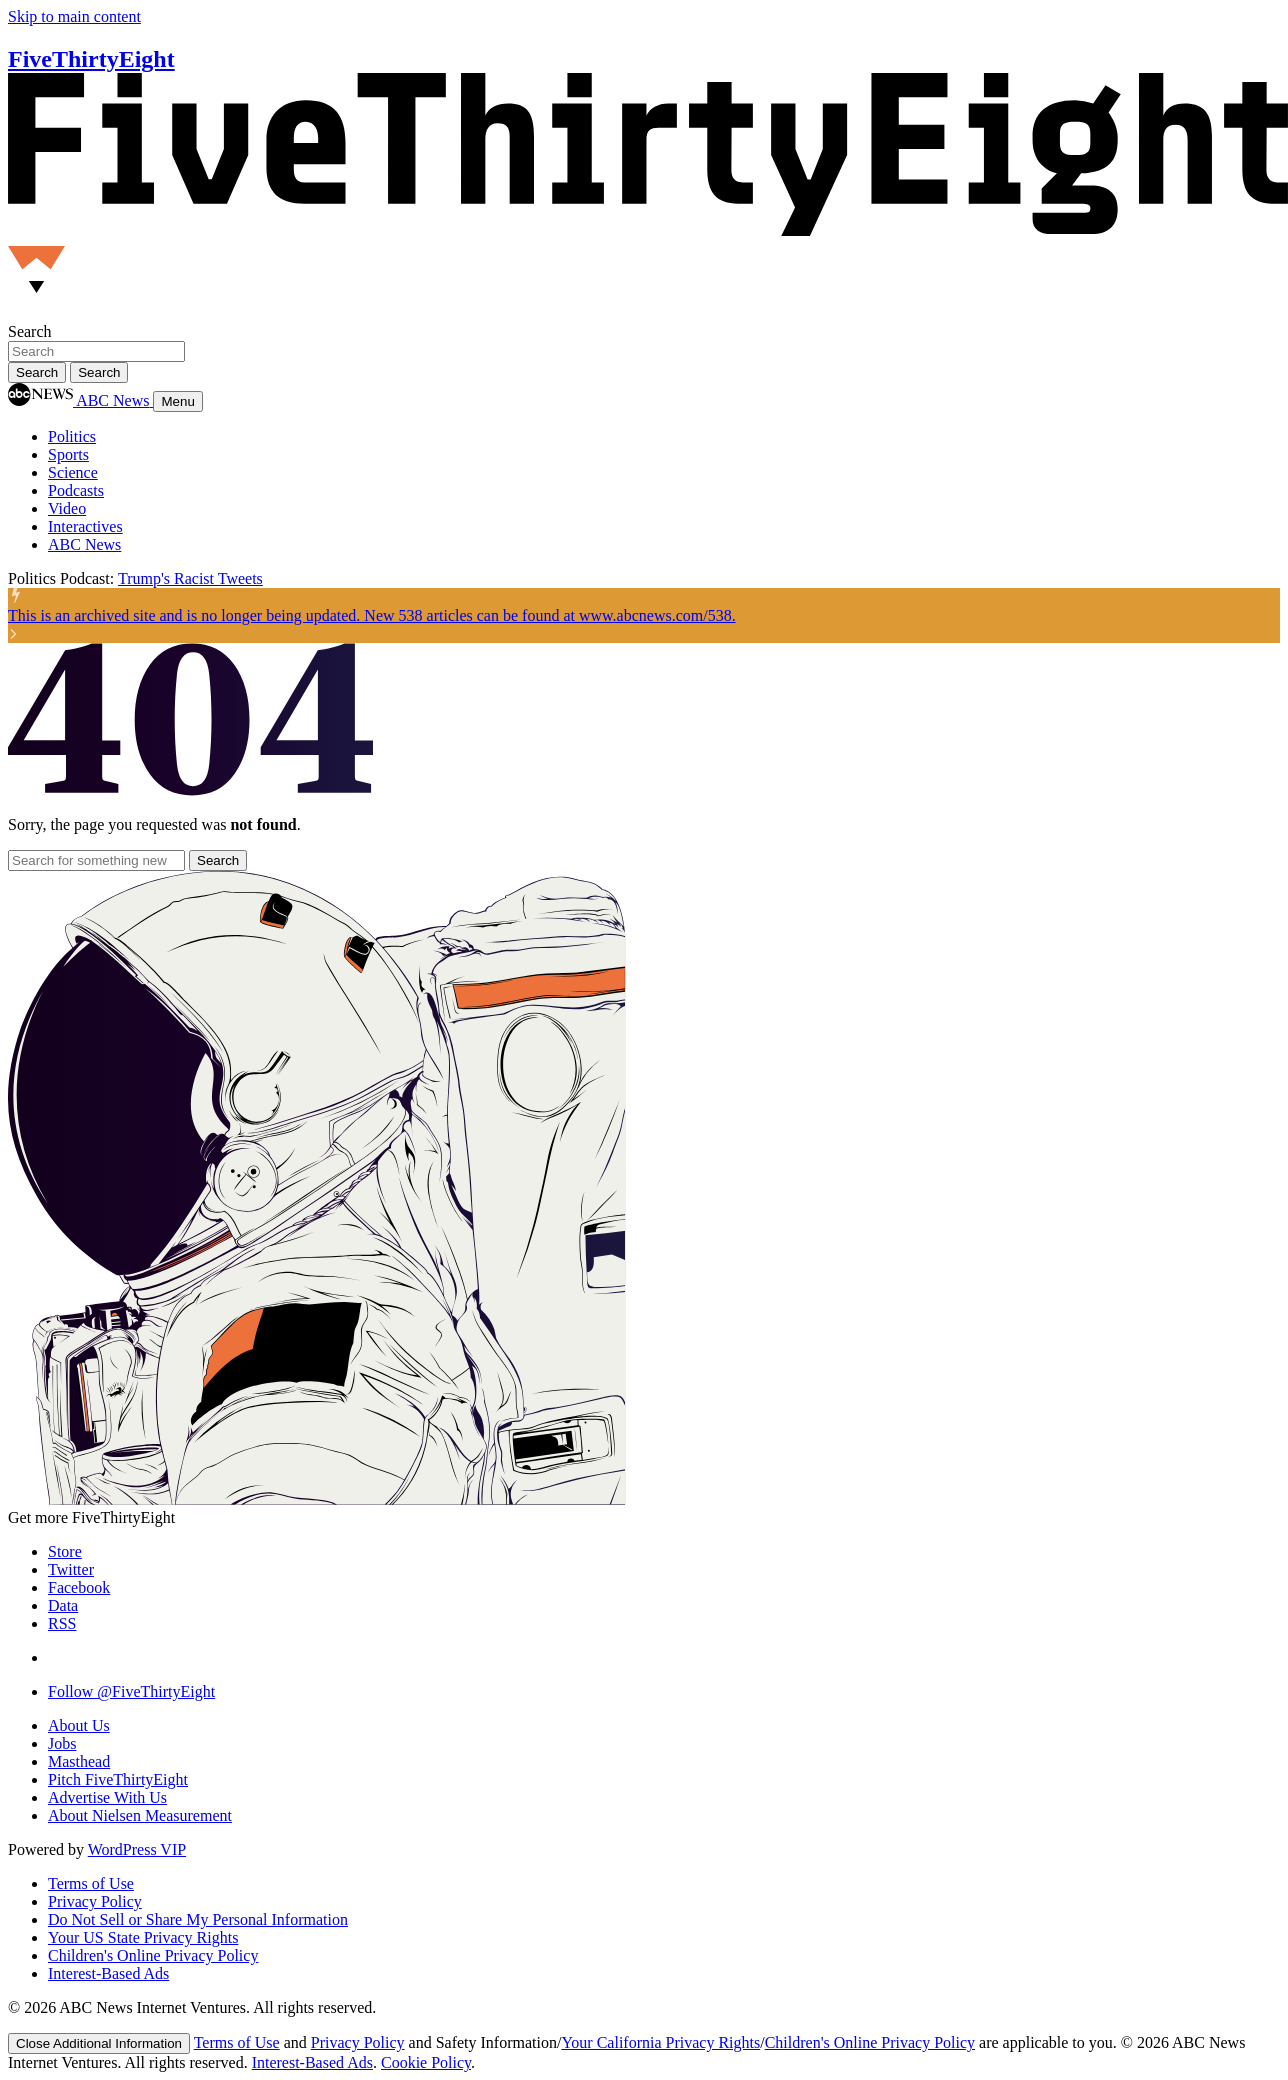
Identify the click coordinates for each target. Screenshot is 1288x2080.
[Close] (99, 2043)
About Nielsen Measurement (140, 1815)
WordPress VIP (137, 1849)
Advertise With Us (107, 1797)
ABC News (84, 544)
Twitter (71, 1569)
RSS (62, 1623)
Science (73, 472)
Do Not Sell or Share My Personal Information (198, 1919)
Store (65, 1551)
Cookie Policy (426, 2062)
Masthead (79, 1761)
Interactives (85, 526)
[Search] (99, 372)
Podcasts (76, 490)
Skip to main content (74, 16)
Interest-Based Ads (108, 1973)
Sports (68, 454)
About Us (79, 1725)
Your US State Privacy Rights (143, 1937)
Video (67, 508)
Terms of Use (91, 1883)
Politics (72, 436)
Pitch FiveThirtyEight (118, 1779)
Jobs (62, 1743)
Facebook (79, 1587)
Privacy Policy (95, 1901)
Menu (177, 401)
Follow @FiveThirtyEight (131, 1691)
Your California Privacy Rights (660, 2042)
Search (30, 331)
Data (63, 1605)
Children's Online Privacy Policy (153, 1955)
